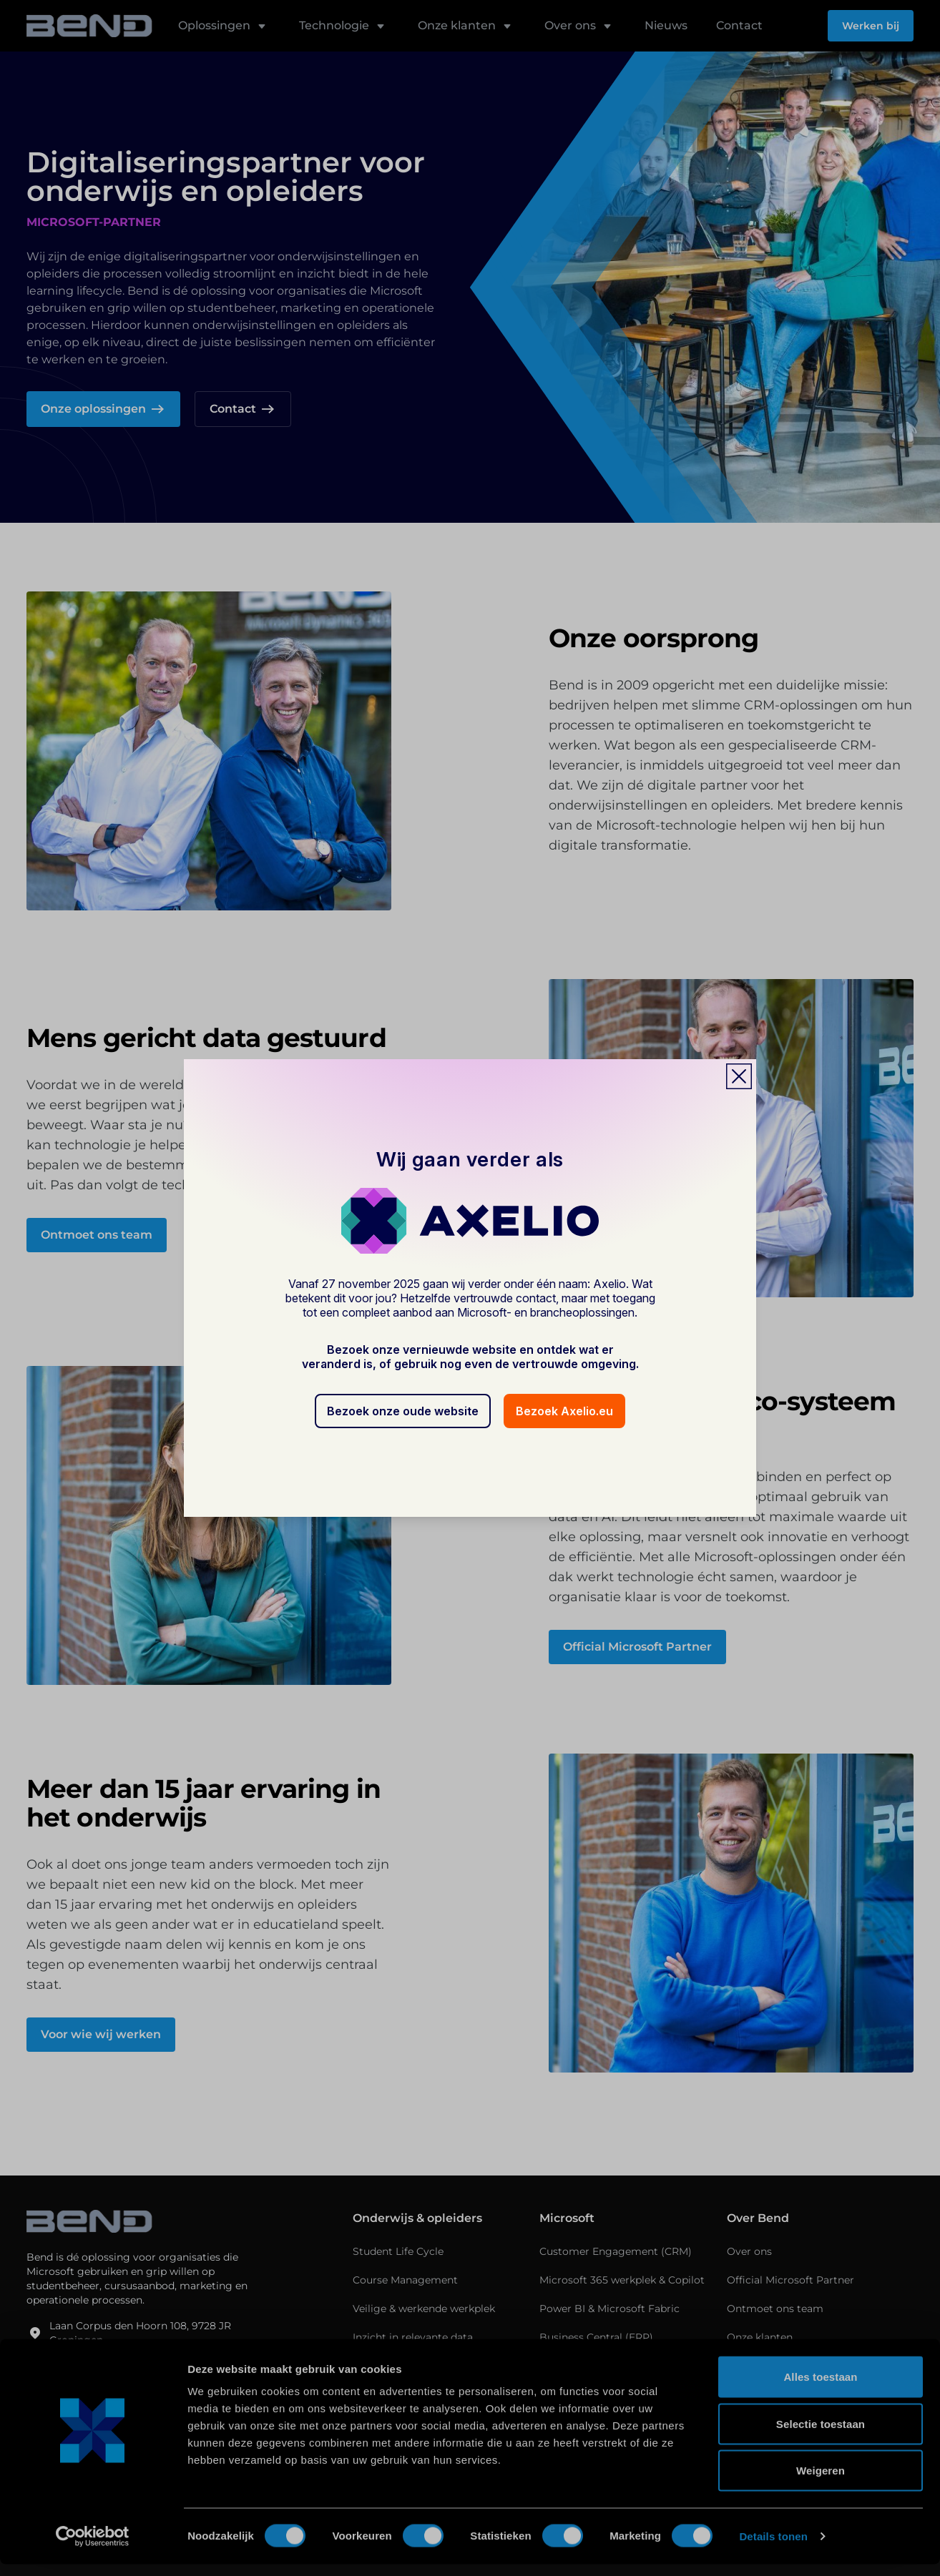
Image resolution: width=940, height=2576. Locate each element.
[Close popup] (739, 1076)
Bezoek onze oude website (403, 1411)
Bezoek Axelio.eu (564, 1411)
